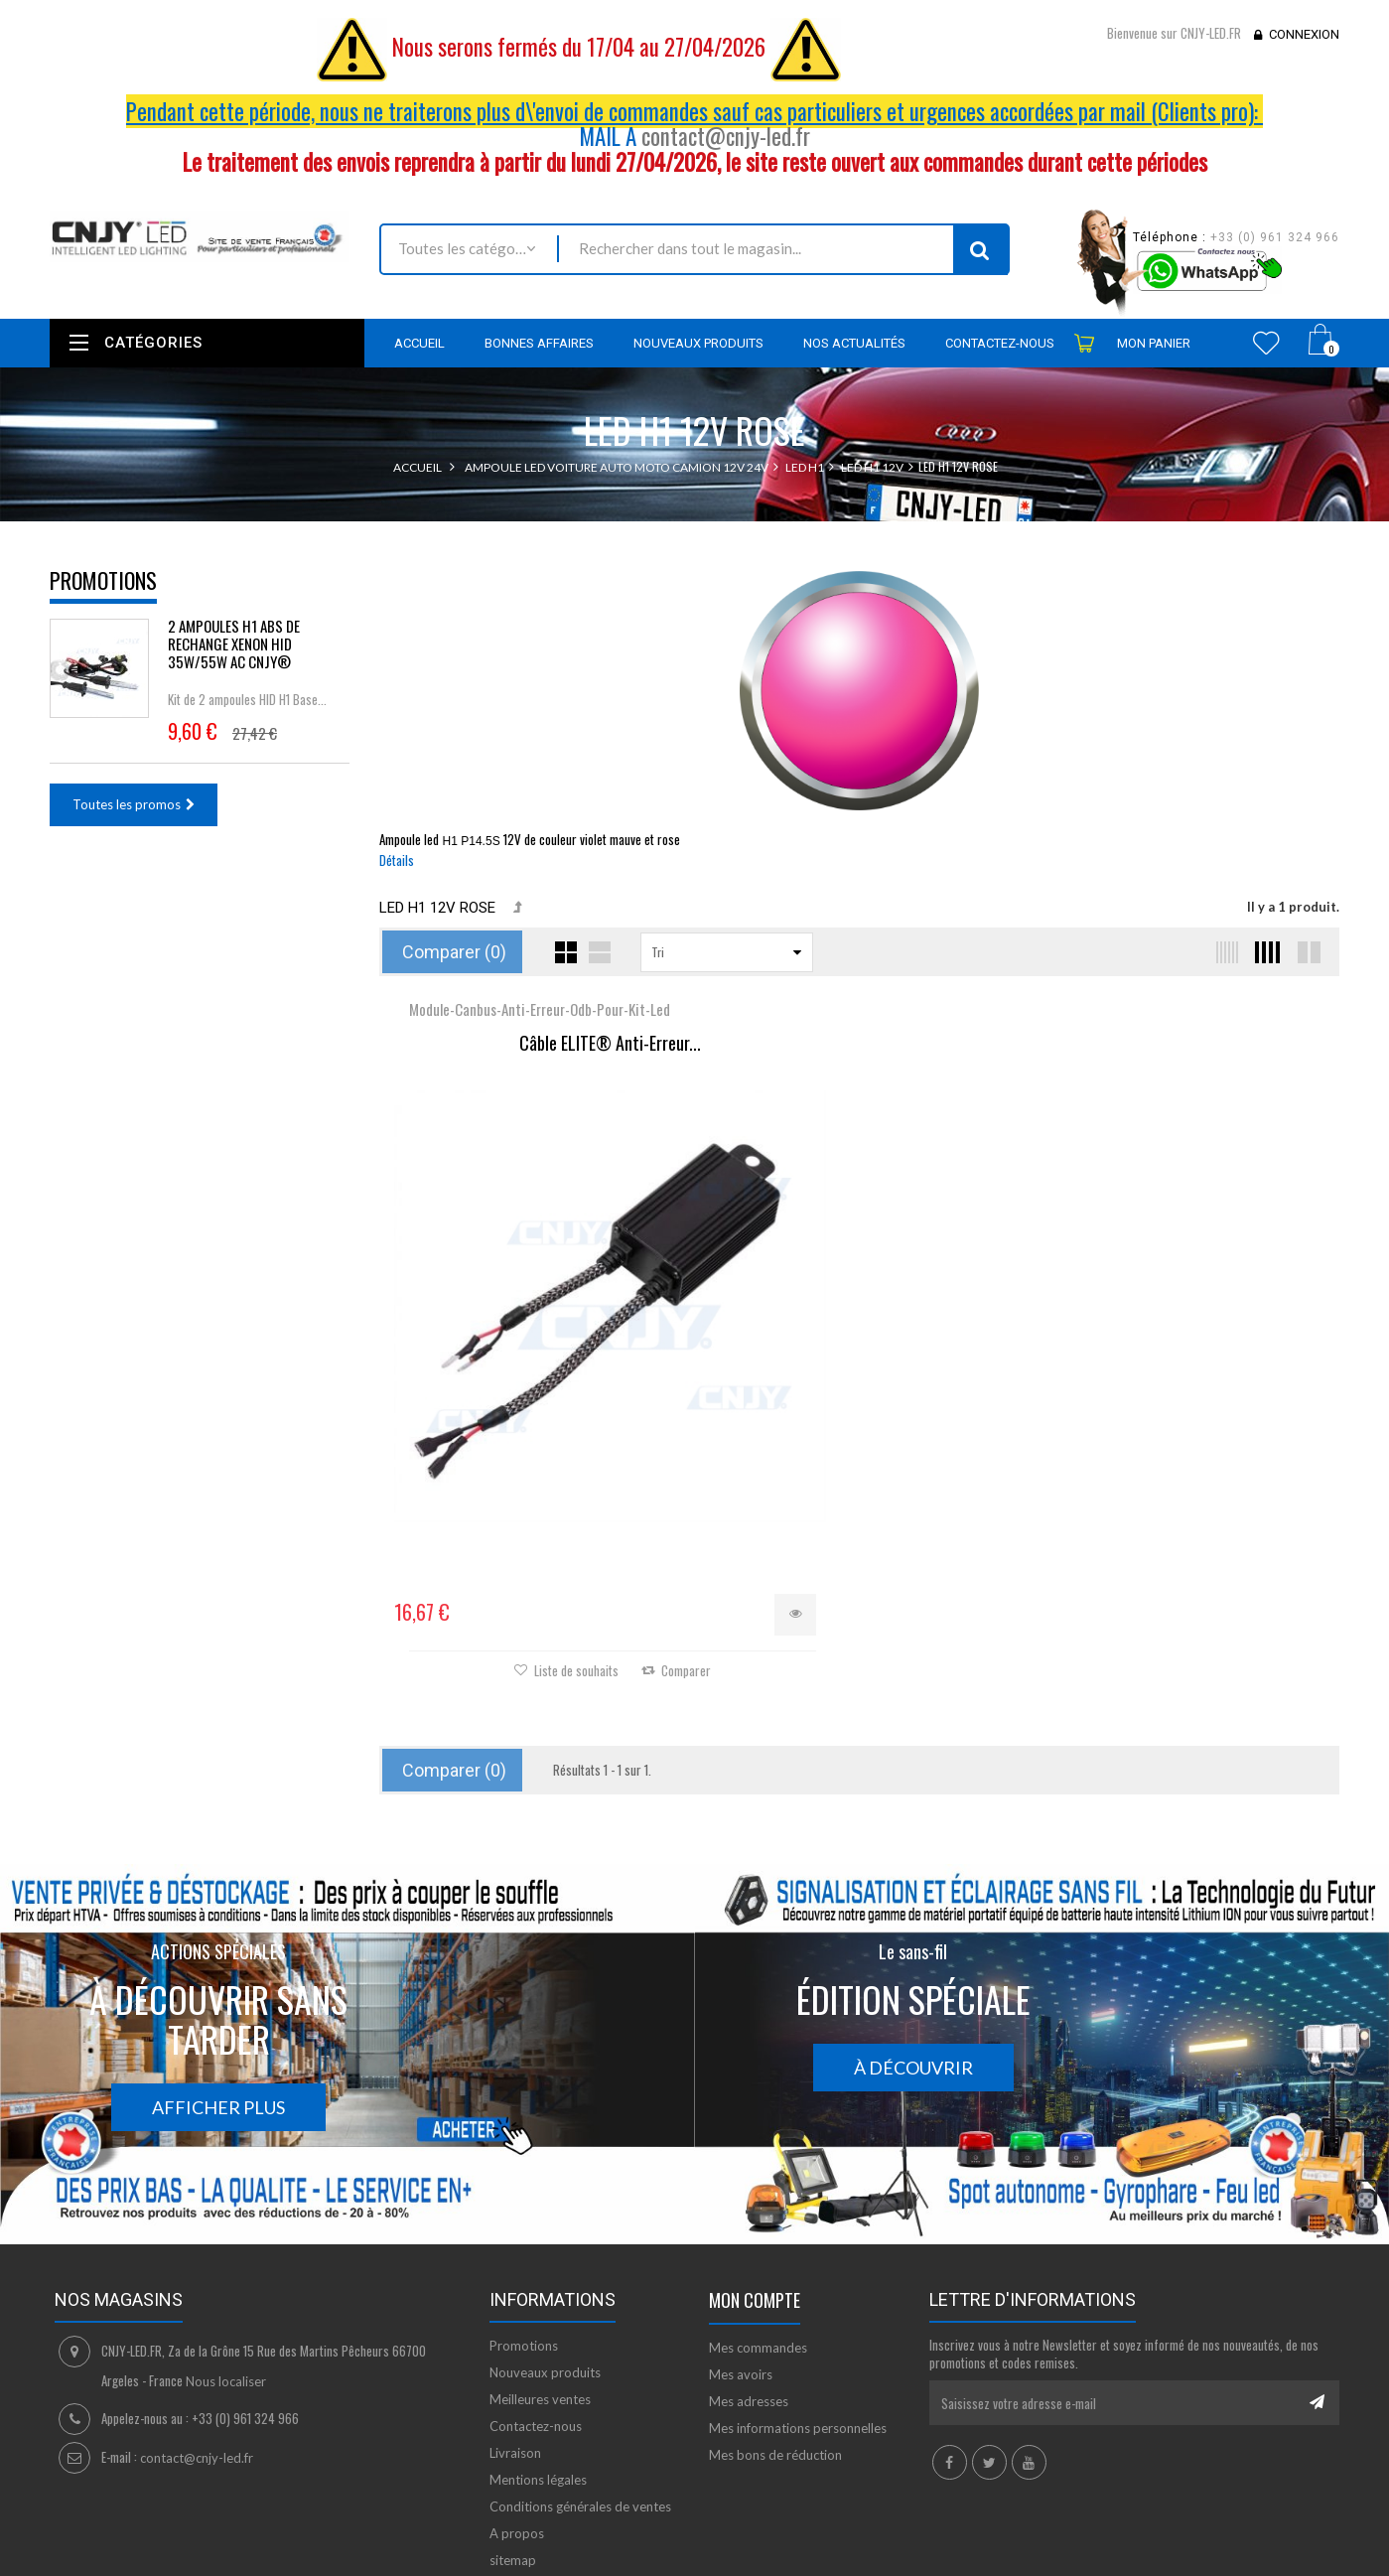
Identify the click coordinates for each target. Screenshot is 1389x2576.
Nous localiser (226, 2240)
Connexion (1304, 34)
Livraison (515, 2312)
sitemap (512, 2419)
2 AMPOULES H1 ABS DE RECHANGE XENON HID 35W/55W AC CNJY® (234, 643)
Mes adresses (748, 2260)
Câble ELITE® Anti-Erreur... (539, 1044)
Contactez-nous (535, 2285)
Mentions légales (538, 2339)
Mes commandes (758, 2207)
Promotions (103, 580)
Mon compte (754, 2159)
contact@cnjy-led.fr (725, 136)
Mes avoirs (740, 2233)
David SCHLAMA (196, 2529)
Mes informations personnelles (798, 2287)
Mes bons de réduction (775, 2314)
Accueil (417, 467)
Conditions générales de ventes (580, 2365)
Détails (396, 860)
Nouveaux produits (545, 2231)
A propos (516, 2392)
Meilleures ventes (540, 2258)
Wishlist (1266, 342)
